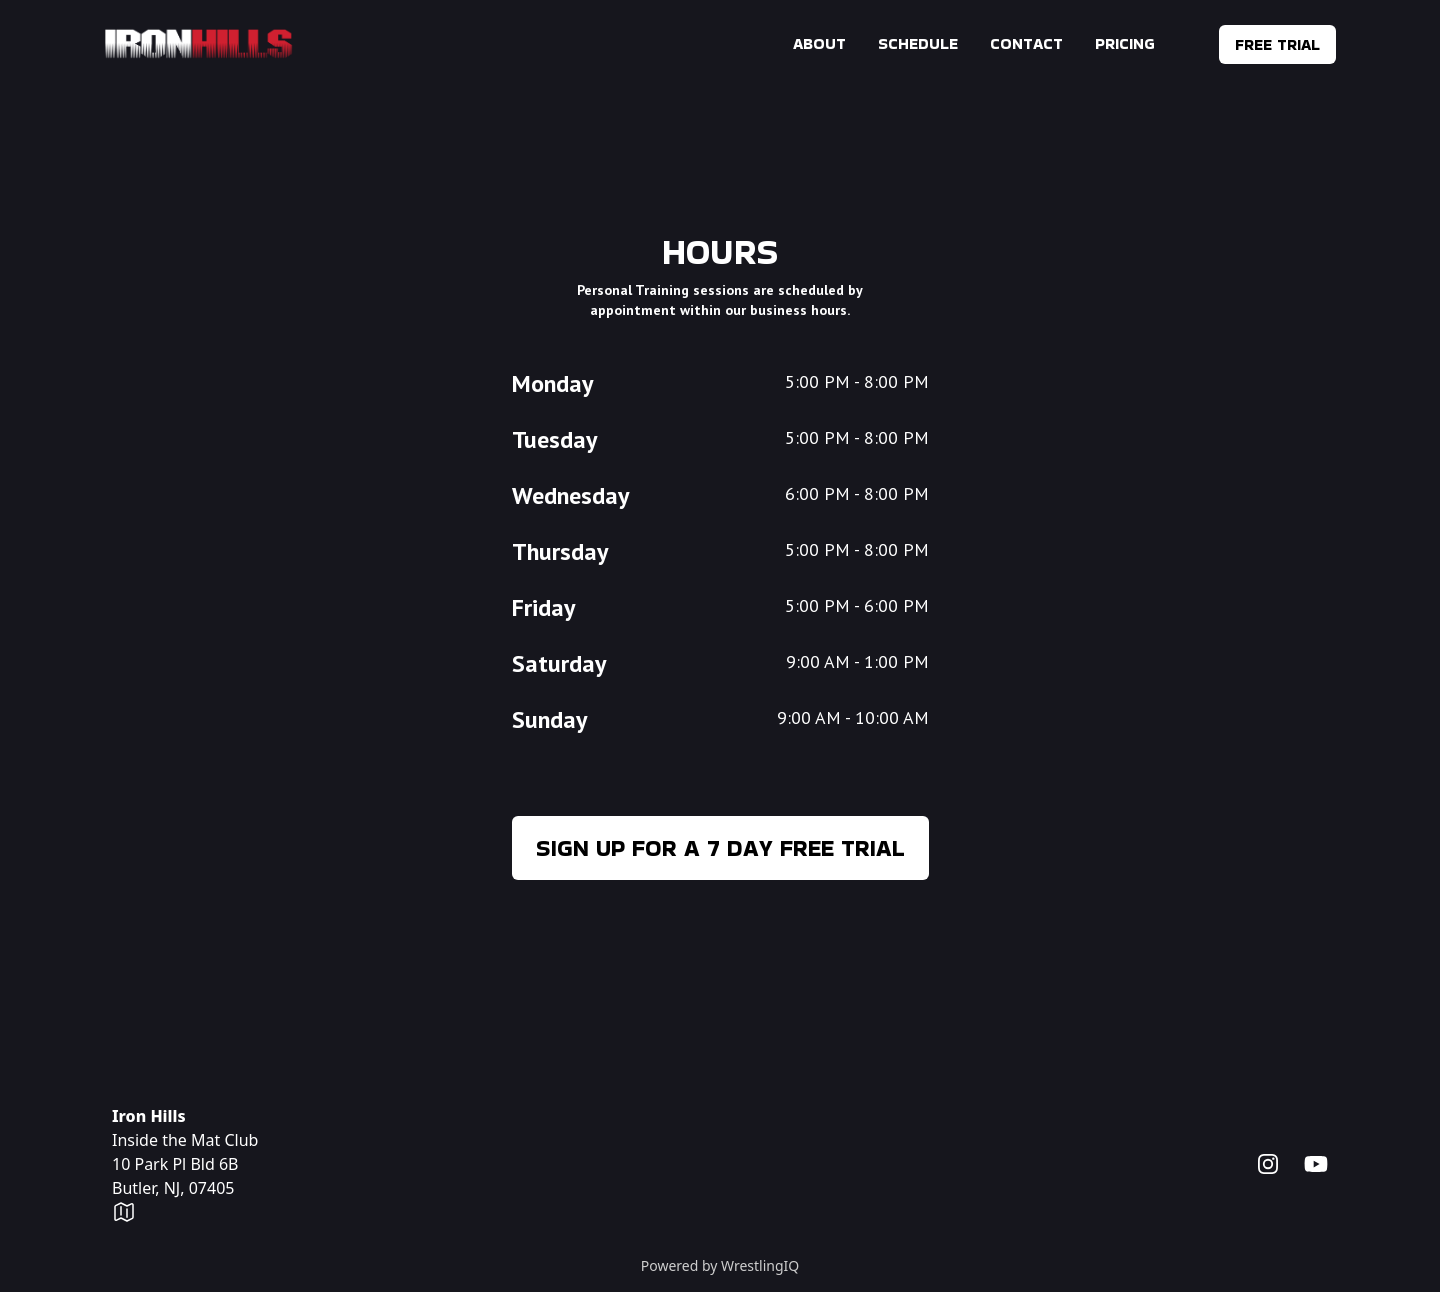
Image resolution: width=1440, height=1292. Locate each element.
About (819, 43)
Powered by (720, 1265)
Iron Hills (149, 1116)
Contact (1026, 43)
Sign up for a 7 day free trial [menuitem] (720, 847)
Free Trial (1277, 44)
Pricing (1125, 43)
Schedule (918, 43)
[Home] (199, 44)
